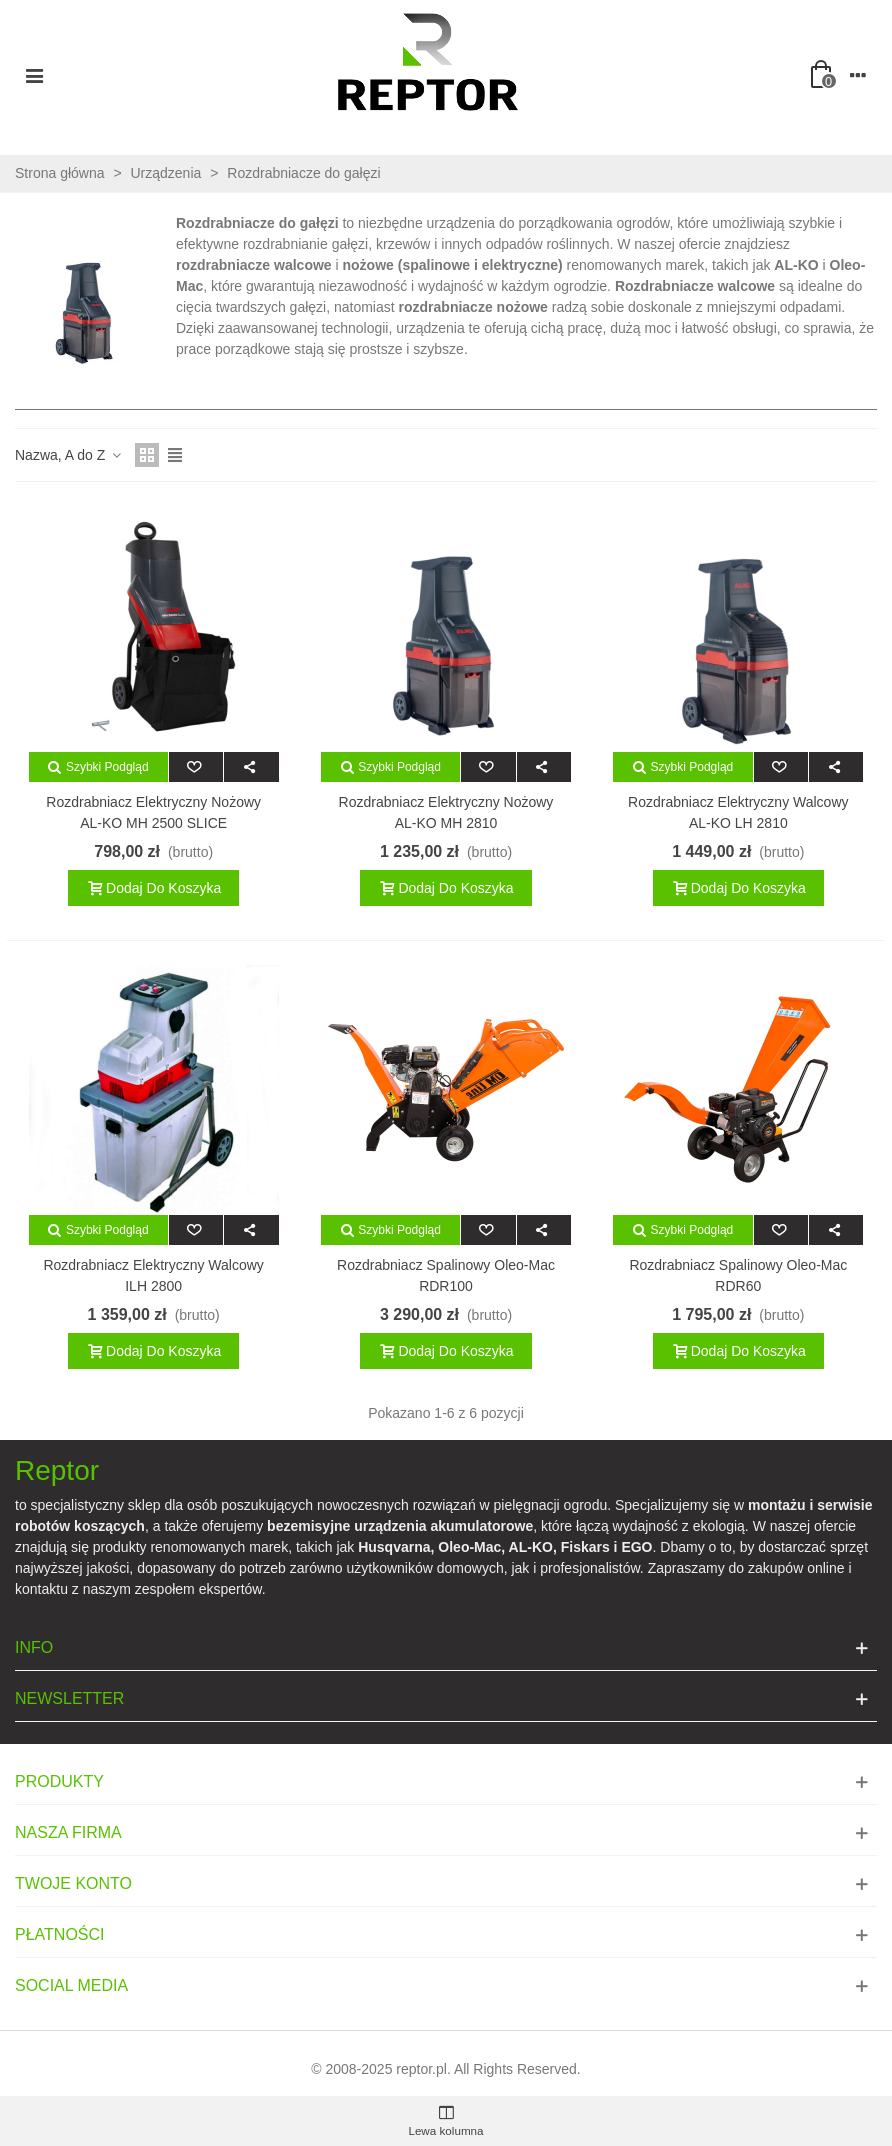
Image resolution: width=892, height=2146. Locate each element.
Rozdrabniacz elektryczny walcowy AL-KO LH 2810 (738, 812)
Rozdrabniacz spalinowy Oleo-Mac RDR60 (738, 1275)
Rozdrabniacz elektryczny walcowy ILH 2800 (153, 1275)
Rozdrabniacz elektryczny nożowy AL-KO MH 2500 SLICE (153, 812)
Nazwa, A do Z (69, 455)
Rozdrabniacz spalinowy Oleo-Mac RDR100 (446, 1275)
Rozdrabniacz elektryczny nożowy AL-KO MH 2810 (446, 812)
